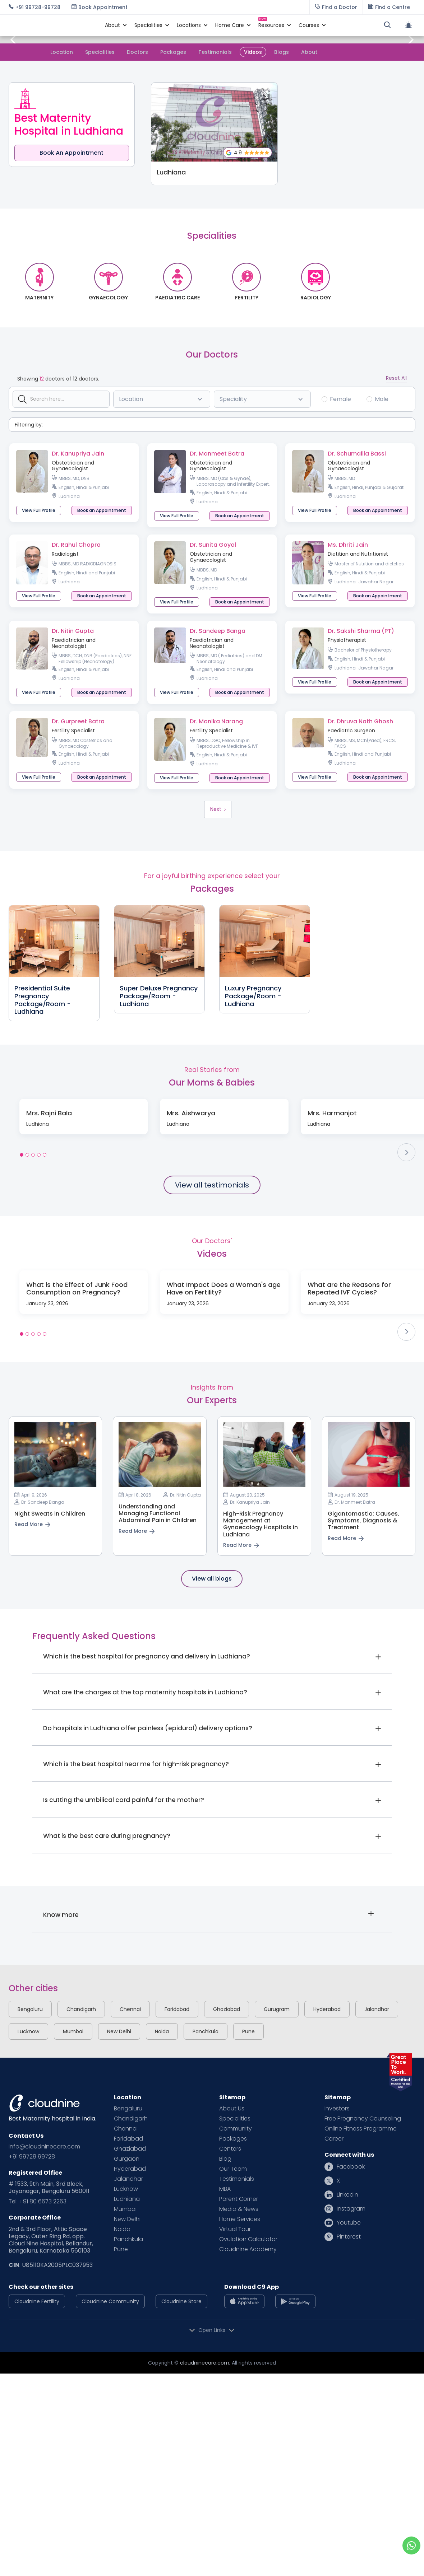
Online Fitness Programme (360, 2128)
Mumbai (73, 2031)
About (309, 52)
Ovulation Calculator (248, 2239)
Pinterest (349, 2237)
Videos (253, 52)
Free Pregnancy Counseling (362, 2118)
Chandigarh (81, 2009)
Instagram (351, 2209)
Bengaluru (30, 2009)
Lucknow (28, 2031)
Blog (225, 2159)
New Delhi (119, 2031)
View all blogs (212, 1578)
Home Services (239, 2219)
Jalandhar (376, 2009)
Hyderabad (327, 2009)
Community (235, 2128)
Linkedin (347, 2195)
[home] (53, 25)
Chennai (130, 2009)
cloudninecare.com (204, 2362)
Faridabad (177, 2009)
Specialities (100, 52)
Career (334, 2139)
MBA (225, 2189)
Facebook (351, 2167)
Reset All (396, 378)
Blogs (281, 52)
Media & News (238, 2209)
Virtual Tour (235, 2229)
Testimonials (215, 52)
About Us (231, 2108)
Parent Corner (238, 2199)
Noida (162, 2031)
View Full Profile (38, 510)
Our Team (233, 2169)
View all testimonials (212, 1185)
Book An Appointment (71, 153)
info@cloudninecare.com (44, 2146)
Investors (337, 2108)
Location (61, 52)
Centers (230, 2149)
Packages (173, 52)
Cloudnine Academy (248, 2249)
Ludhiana (127, 2199)
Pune (248, 2031)
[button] (112, 25)
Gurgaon (126, 2159)
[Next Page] (217, 809)
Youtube (349, 2223)
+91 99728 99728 (32, 2156)
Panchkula (205, 2031)
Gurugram (277, 2009)
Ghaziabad (226, 2009)
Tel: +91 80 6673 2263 (37, 2201)
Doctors (137, 52)
